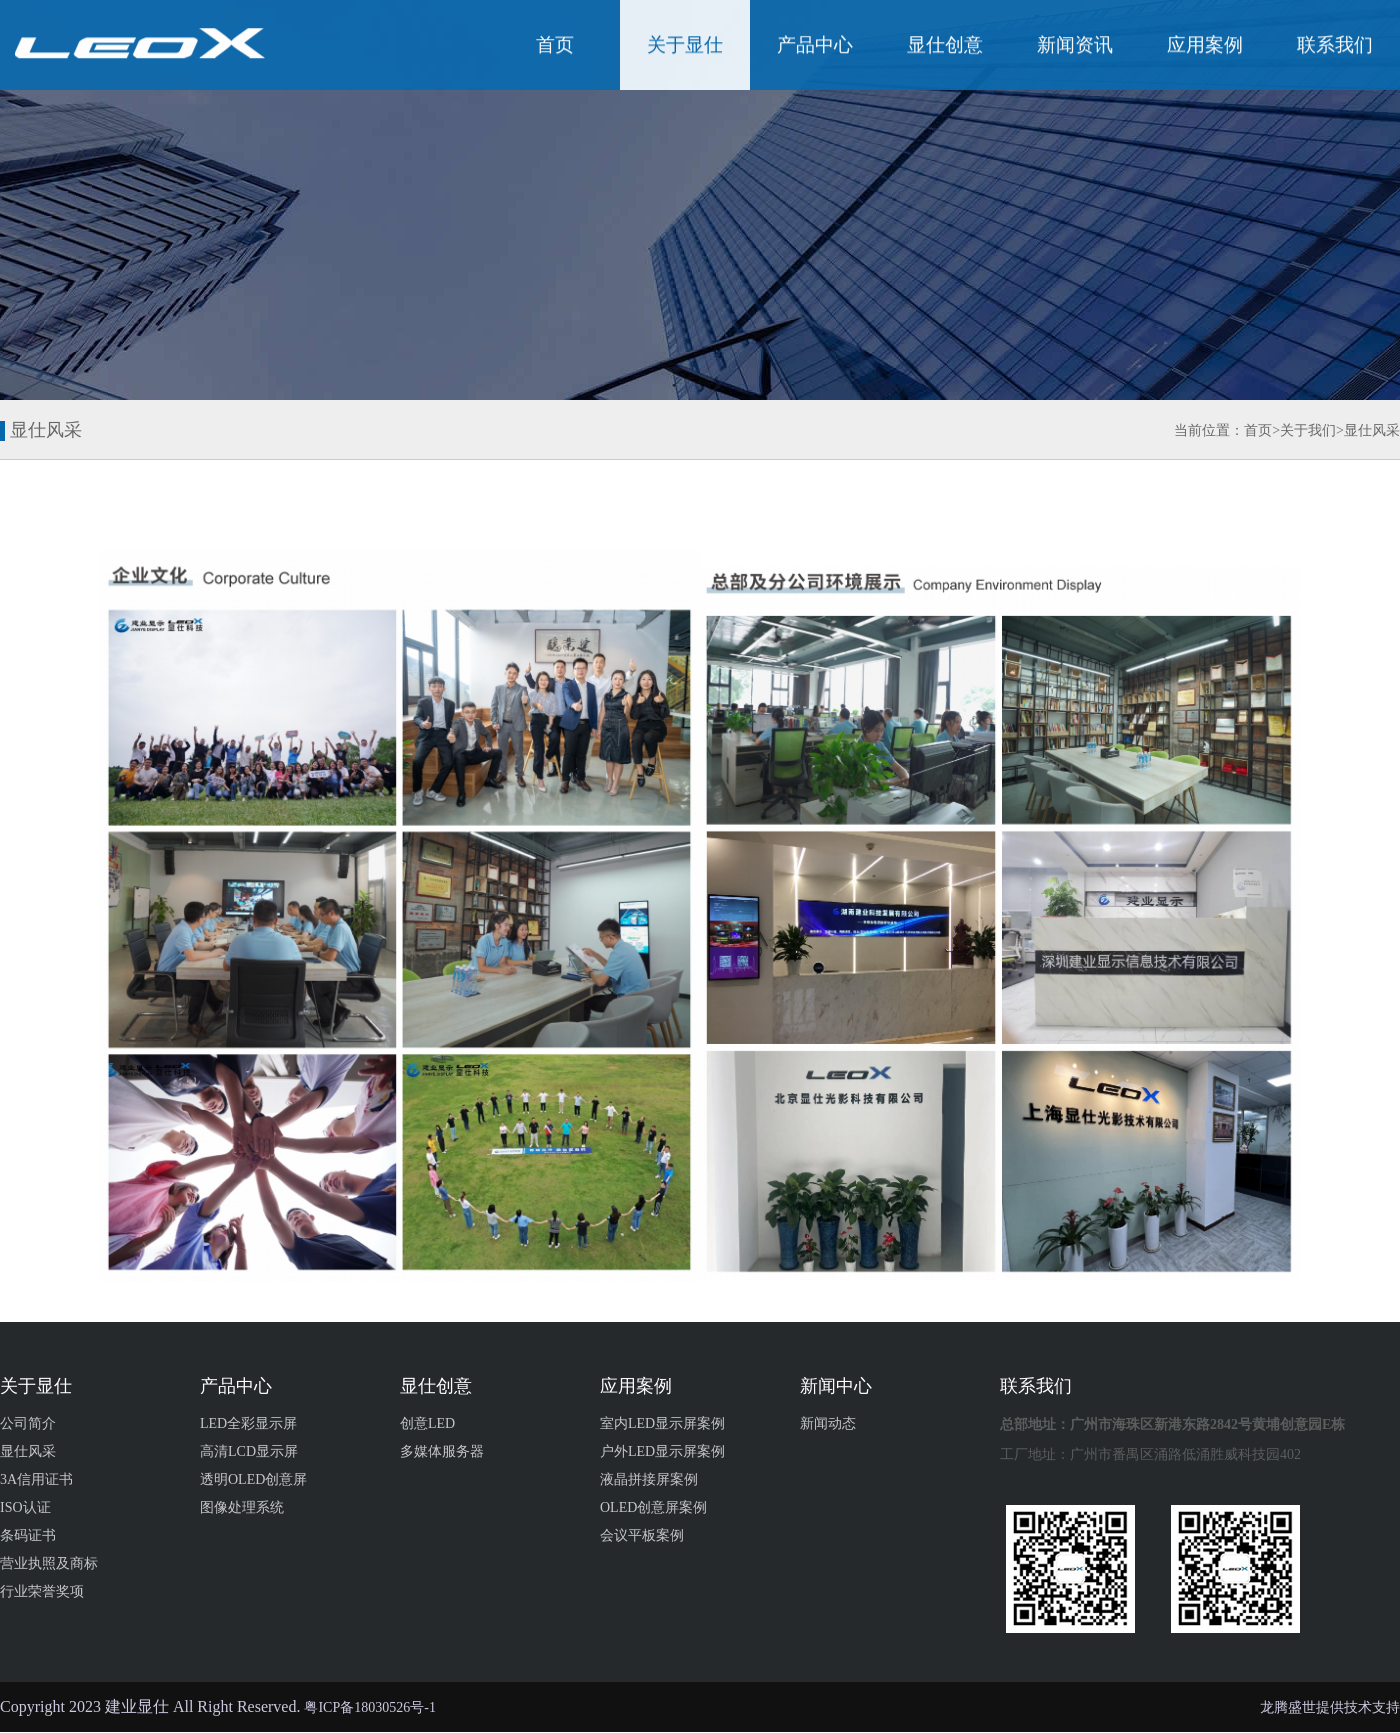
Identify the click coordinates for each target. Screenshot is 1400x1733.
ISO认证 (25, 1507)
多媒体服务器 (442, 1451)
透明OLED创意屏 (253, 1479)
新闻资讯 (1075, 46)
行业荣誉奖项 (42, 1591)
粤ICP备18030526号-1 (369, 1707)
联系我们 (1335, 46)
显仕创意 (945, 46)
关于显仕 (685, 46)
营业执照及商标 (49, 1563)
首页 (555, 46)
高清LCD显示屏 (249, 1451)
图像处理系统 (242, 1507)
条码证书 (28, 1535)
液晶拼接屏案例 (649, 1479)
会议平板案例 (642, 1535)
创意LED (427, 1423)
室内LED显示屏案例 (662, 1423)
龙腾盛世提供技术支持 (1330, 1707)
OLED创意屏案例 (653, 1507)
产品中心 (815, 46)
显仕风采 (1372, 430)
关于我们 (1308, 430)
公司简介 (28, 1423)
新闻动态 (828, 1423)
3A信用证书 (36, 1479)
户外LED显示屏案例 (662, 1451)
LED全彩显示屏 (248, 1423)
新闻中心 (836, 1386)
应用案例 (1205, 46)
